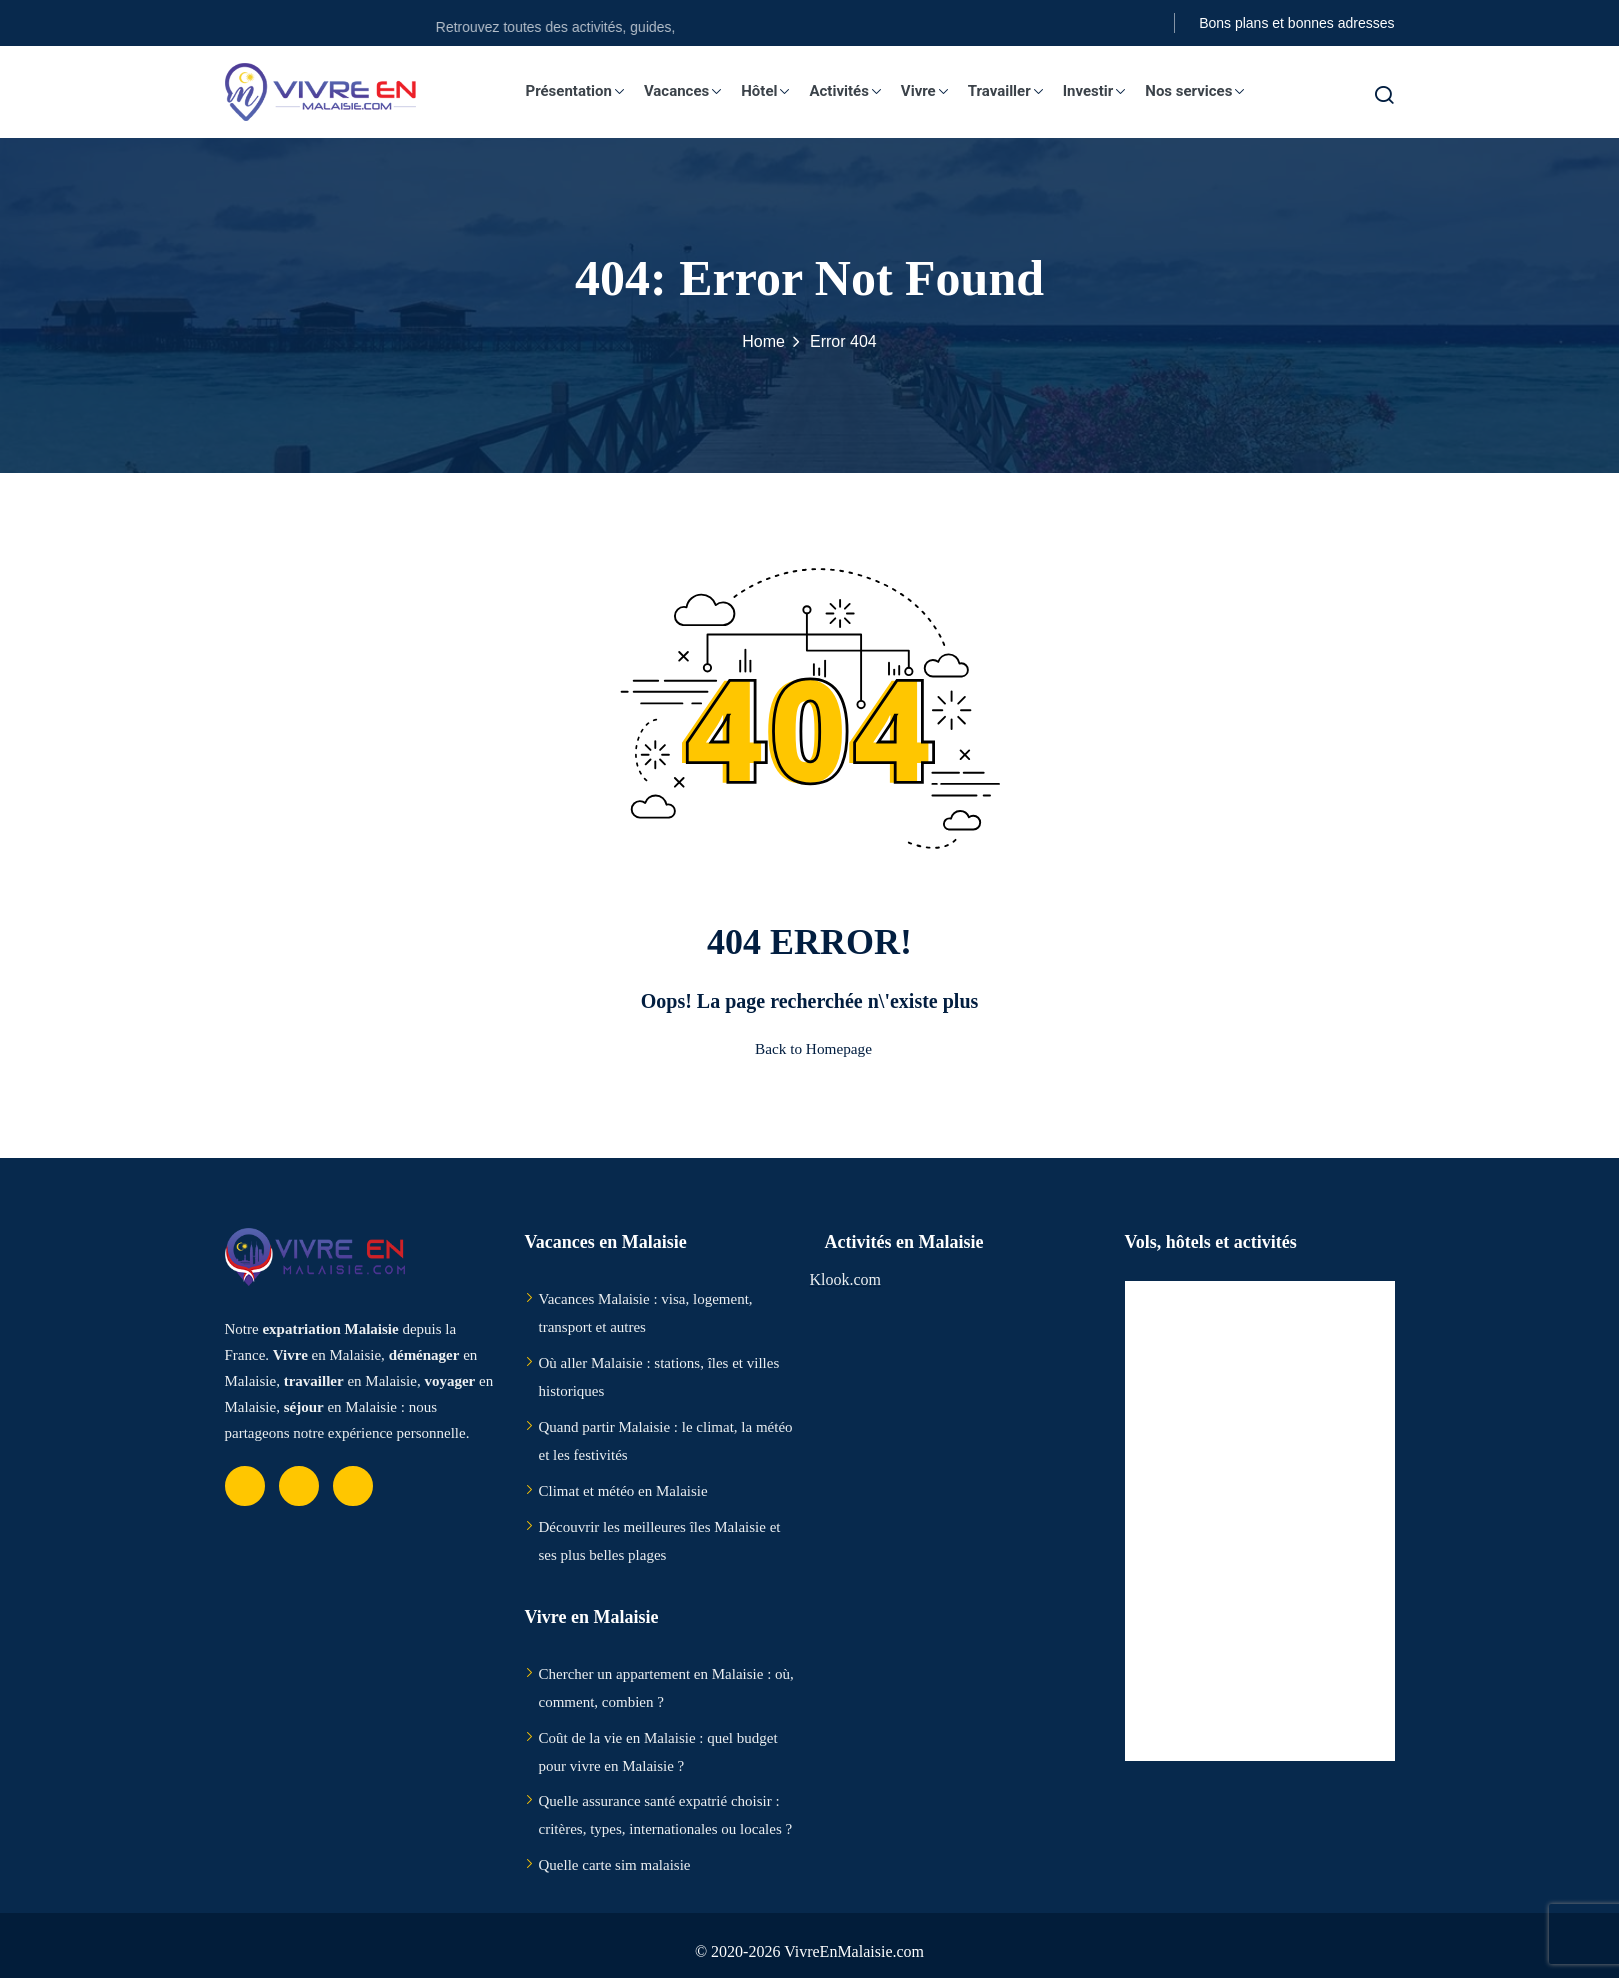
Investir (1103, 91)
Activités (854, 91)
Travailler (1014, 91)
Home (763, 341)
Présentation (584, 91)
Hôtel (774, 91)
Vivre (933, 91)
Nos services (1203, 91)
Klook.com (846, 1279)
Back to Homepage (809, 1048)
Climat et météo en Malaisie (623, 1491)
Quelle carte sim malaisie (615, 1865)
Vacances (691, 91)
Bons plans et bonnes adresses (1296, 23)
